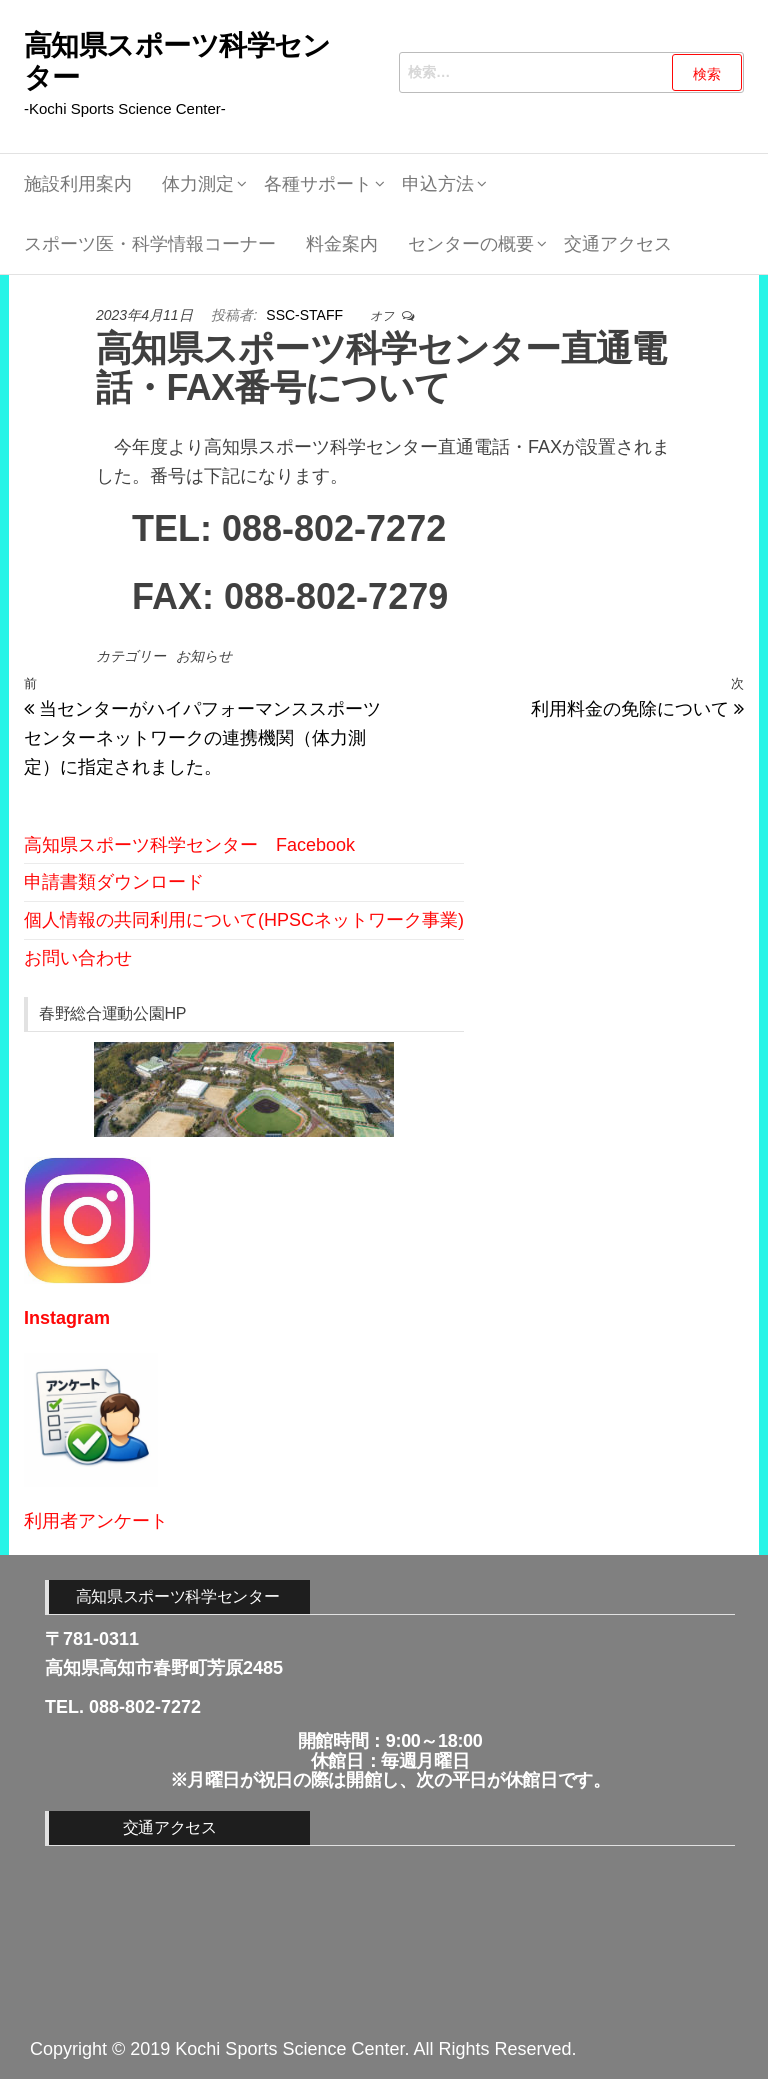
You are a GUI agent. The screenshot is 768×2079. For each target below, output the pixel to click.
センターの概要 (471, 244)
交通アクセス (618, 244)
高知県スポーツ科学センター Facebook (189, 845)
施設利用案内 (78, 184)
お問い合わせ (78, 958)
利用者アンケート (96, 1521)
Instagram (67, 1318)
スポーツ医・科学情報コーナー (150, 244)
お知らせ (204, 656)
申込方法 (438, 184)
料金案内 (342, 244)
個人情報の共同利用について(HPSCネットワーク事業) (244, 920)
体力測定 (198, 184)
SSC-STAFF (306, 315)
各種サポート (318, 184)
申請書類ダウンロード (114, 882)
